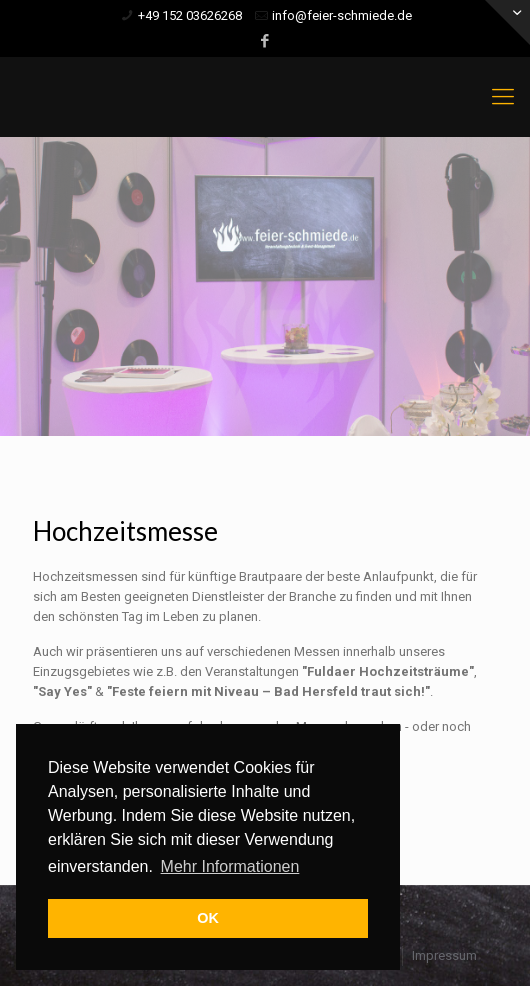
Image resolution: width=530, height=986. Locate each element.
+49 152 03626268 (190, 15)
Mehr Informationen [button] (230, 866)
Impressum (444, 955)
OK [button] (208, 918)
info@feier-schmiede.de (342, 15)
